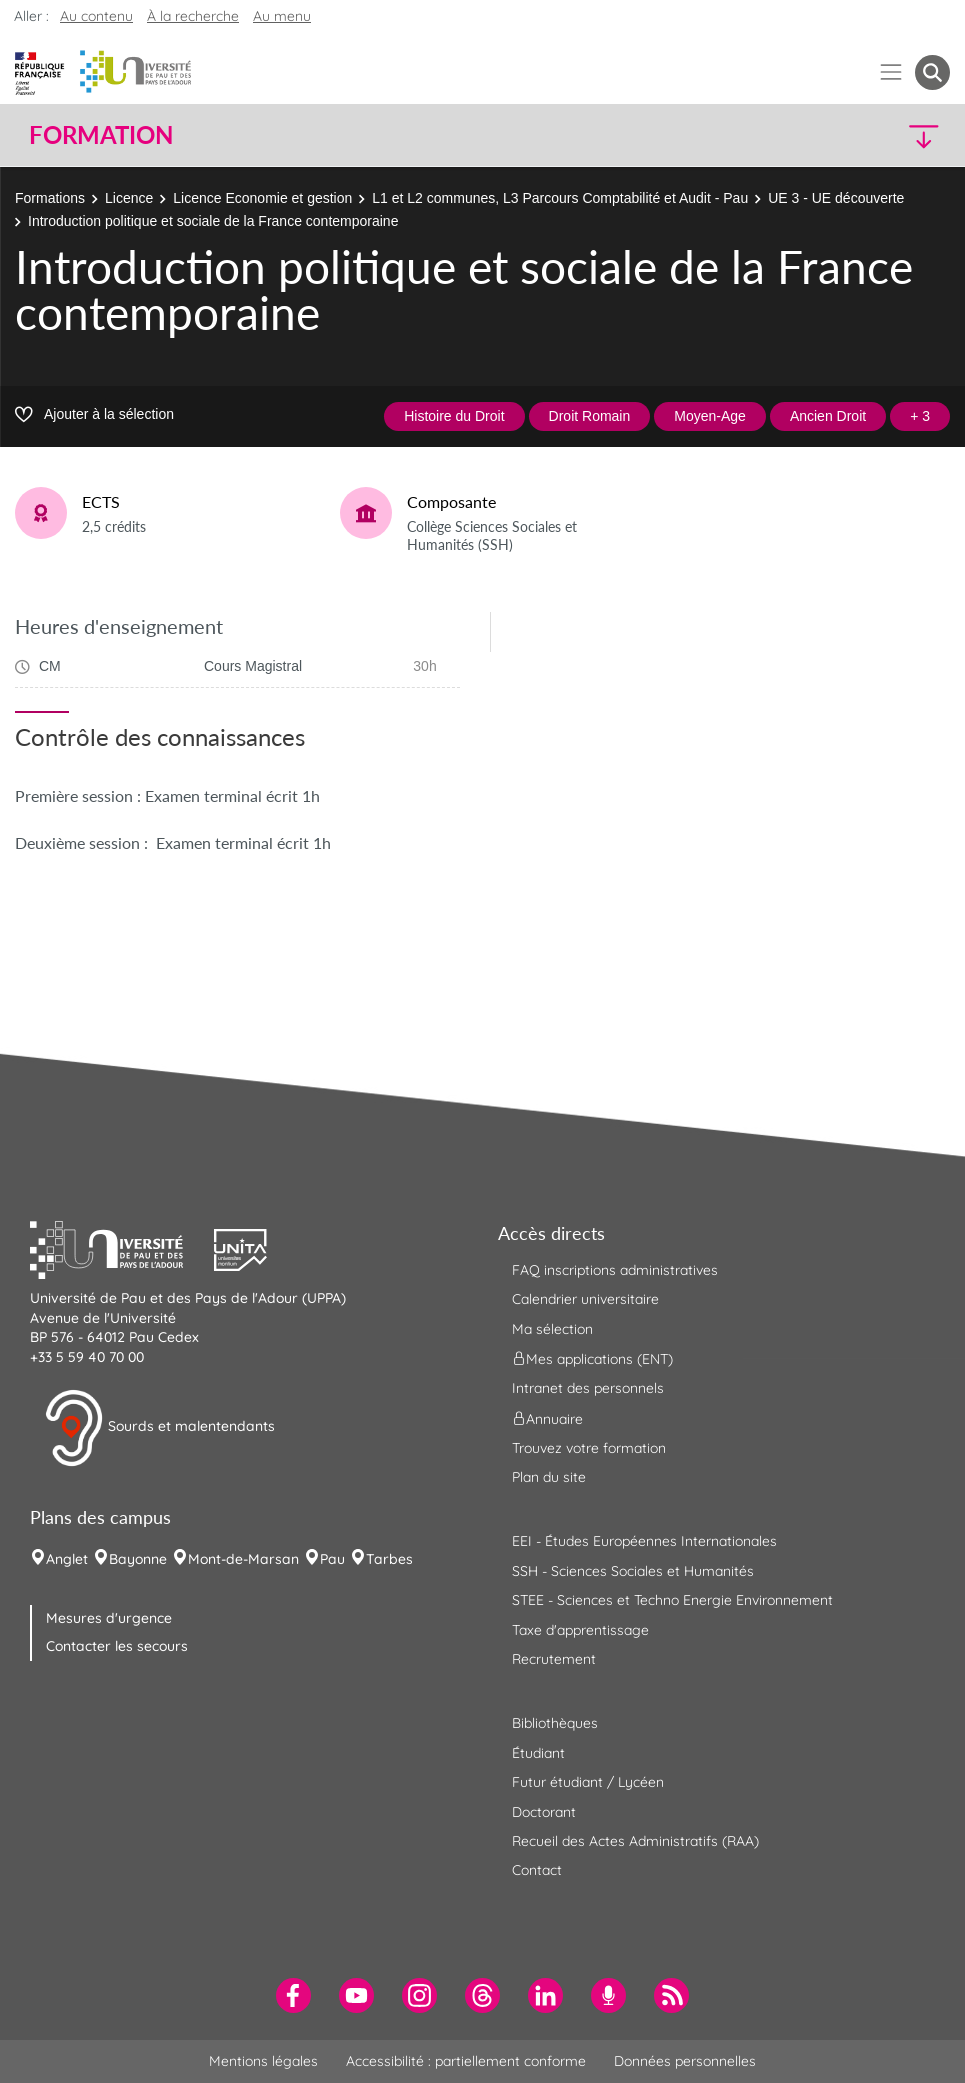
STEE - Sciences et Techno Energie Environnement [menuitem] (672, 1600)
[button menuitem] (932, 72)
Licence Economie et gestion (262, 198)
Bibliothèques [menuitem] (555, 1723)
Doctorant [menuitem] (544, 1812)
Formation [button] (101, 135)
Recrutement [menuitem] (554, 1659)
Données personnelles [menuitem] (685, 2061)
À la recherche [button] (193, 16)
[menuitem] (293, 1995)
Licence (129, 198)
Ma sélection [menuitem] (552, 1329)
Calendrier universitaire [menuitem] (585, 1299)
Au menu (282, 16)
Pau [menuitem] (332, 1559)
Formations (50, 198)
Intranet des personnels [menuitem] (588, 1388)
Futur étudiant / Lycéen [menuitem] (588, 1782)
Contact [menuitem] (537, 1870)
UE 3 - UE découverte (836, 198)
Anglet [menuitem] (67, 1559)
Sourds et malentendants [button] (159, 1428)
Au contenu (96, 16)
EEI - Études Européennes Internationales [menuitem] (644, 1541)
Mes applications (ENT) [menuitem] (592, 1359)
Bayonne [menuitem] (138, 1559)
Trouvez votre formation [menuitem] (589, 1448)
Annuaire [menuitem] (547, 1418)
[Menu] (891, 72)
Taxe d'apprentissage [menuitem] (580, 1630)
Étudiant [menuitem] (538, 1753)
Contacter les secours (117, 1646)
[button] (837, 135)
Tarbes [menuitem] (389, 1559)
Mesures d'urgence (109, 1618)
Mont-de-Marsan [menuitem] (243, 1559)
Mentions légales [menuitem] (263, 2061)
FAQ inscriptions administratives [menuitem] (615, 1270)
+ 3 (920, 416)
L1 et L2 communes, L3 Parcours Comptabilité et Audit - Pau (560, 198)
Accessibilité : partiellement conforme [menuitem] (466, 2061)
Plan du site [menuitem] (549, 1477)
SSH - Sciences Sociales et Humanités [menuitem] (633, 1571)
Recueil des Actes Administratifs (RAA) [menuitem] (635, 1841)
